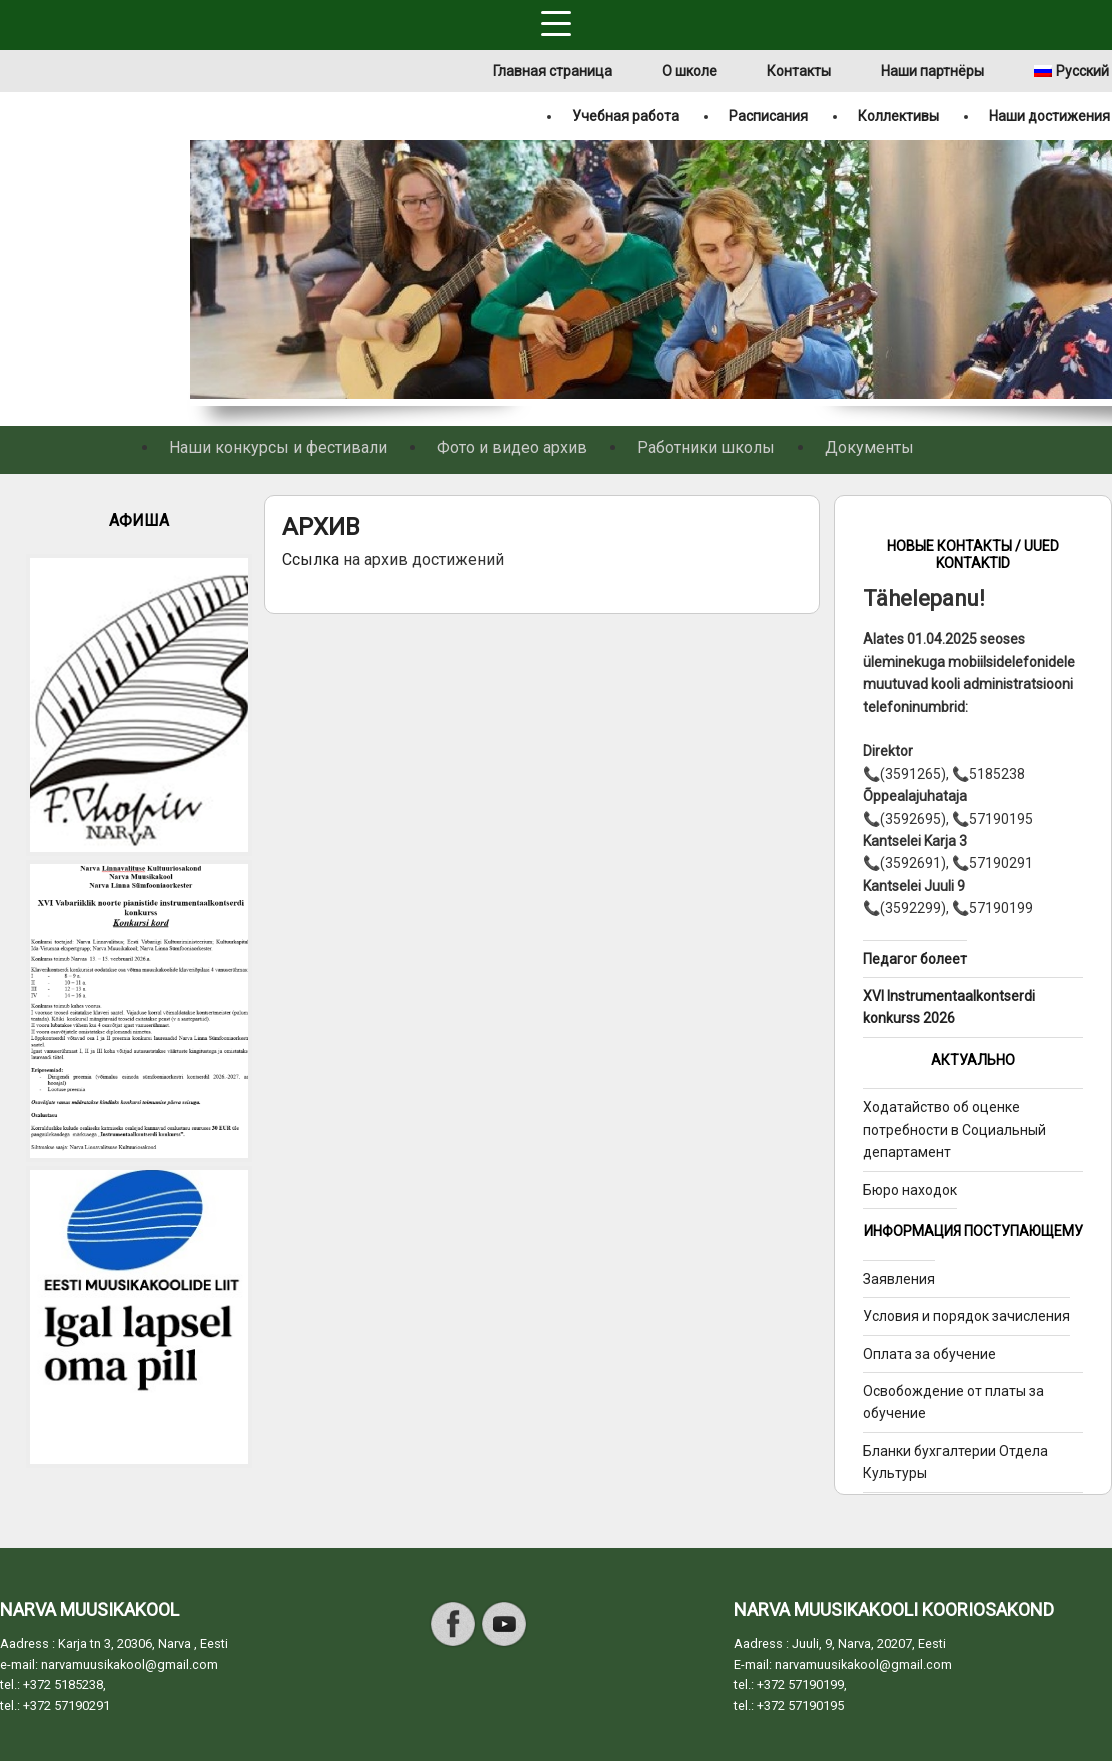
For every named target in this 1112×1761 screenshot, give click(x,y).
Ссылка (312, 559)
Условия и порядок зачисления (966, 1316)
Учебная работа (625, 116)
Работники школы (706, 447)
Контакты (799, 71)
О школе (689, 71)
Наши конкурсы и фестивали (278, 447)
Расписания (768, 116)
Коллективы (898, 116)
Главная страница (552, 71)
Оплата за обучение (929, 1354)
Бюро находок (910, 1190)
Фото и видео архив (512, 447)
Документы (869, 447)
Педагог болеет (915, 959)
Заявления (899, 1279)
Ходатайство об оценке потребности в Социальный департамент (954, 1129)
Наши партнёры (932, 71)
